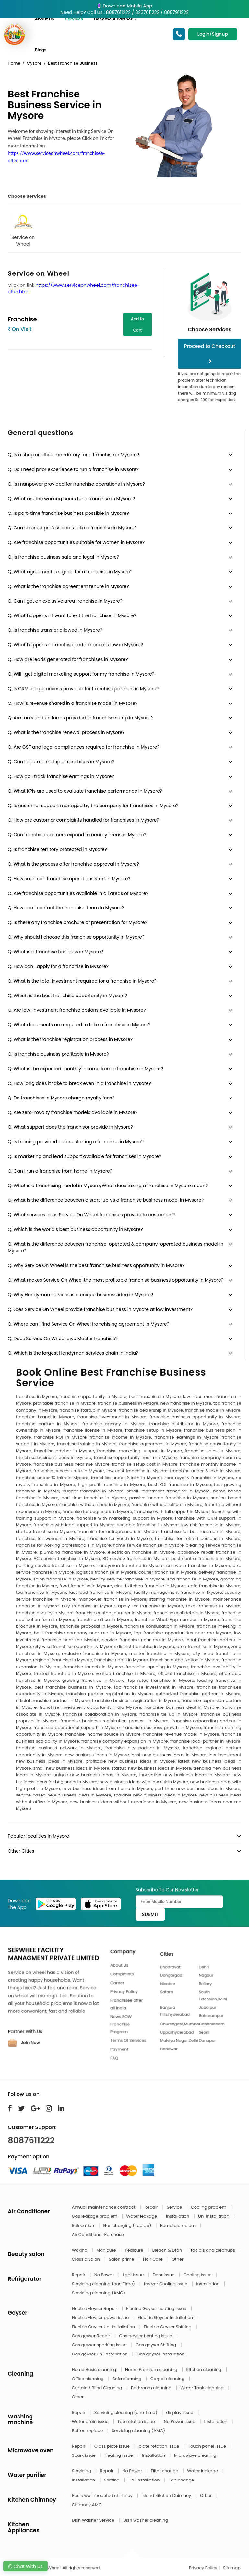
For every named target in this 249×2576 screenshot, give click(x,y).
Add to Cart (137, 324)
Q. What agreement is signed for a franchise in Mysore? (70, 571)
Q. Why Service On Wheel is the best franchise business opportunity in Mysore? (96, 1265)
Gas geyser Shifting (156, 2345)
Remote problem (178, 2225)
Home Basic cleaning (94, 2370)
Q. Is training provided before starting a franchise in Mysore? (76, 1141)
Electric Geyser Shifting (168, 2327)
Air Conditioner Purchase (98, 2234)
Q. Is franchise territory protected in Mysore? (57, 849)
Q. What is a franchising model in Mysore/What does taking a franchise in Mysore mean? (108, 1185)
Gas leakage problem (95, 2216)
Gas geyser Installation (160, 2354)
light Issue (134, 2275)
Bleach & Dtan (167, 2250)
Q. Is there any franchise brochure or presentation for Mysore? (77, 922)
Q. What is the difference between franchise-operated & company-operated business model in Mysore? (115, 1247)
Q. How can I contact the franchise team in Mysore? (66, 908)
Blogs (40, 50)
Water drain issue (91, 2421)
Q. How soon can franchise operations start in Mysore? (69, 878)
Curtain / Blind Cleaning (98, 2388)
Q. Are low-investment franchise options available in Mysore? (77, 1010)
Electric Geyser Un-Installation (104, 2327)
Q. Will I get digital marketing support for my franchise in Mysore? (81, 674)
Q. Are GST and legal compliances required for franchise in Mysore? (84, 747)
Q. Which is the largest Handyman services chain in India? (73, 1353)
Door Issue (164, 2275)
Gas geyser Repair (92, 2336)
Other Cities (21, 1851)
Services (74, 19)
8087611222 (31, 2140)
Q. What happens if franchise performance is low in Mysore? (75, 644)
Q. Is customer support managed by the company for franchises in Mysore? (93, 805)
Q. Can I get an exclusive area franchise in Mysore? (65, 601)
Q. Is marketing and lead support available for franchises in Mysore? (84, 1156)
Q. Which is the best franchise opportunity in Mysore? (67, 995)
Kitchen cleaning (204, 2370)
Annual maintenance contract (104, 2207)
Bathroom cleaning (151, 2388)
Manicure (106, 2250)
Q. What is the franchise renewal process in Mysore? (66, 732)
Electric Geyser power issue (101, 2318)
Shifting (112, 2480)
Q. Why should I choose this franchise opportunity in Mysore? (76, 937)
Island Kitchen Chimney (166, 2496)
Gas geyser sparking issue (100, 2345)
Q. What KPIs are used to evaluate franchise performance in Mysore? (85, 791)
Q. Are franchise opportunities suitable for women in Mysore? (76, 542)
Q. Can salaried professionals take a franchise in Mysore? (72, 528)
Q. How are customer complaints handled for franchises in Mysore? (83, 820)
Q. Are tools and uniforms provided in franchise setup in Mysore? (80, 718)
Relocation (83, 2225)
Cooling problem (209, 2207)
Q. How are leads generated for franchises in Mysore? (68, 659)
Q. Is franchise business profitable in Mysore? (58, 1054)
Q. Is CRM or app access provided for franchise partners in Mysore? (83, 688)
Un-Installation (214, 2216)
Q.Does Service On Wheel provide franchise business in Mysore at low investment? (100, 1309)
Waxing (80, 2250)
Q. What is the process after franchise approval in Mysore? (73, 864)
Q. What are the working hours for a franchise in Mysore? (71, 498)
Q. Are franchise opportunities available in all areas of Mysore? (78, 893)
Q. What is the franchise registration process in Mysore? (70, 1039)
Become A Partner (115, 19)
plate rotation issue (159, 2446)
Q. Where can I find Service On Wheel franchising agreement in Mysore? (88, 1324)
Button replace (88, 2431)
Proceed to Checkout (209, 353)
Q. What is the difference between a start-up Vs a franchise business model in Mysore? (106, 1200)
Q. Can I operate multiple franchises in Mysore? (61, 761)
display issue (180, 2412)
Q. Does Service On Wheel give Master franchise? (63, 1338)
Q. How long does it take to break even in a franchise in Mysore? (79, 1083)
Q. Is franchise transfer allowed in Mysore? (55, 630)
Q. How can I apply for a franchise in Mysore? (58, 966)
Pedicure (134, 2250)
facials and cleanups (213, 2250)
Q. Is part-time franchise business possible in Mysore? (68, 513)
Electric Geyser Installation (166, 2318)
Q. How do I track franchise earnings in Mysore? (61, 776)
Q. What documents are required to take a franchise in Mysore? (79, 1025)
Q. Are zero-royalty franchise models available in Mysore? (72, 1112)
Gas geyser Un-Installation (100, 2354)
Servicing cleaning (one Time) (104, 2284)
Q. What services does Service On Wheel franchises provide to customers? (91, 1215)
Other (178, 2259)
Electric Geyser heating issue (156, 2308)
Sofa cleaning (128, 2379)
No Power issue (180, 2421)
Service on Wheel (23, 229)
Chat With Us (25, 2566)
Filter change (165, 2471)
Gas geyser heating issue (146, 2336)
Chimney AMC (87, 2505)
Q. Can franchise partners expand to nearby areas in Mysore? (77, 834)
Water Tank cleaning (202, 2388)
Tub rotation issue (136, 2421)
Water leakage (142, 2216)
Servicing (82, 2471)
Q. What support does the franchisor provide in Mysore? (70, 1127)
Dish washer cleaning (145, 2520)
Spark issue (84, 2455)
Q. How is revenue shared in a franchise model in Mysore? (72, 703)
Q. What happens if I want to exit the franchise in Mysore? (72, 615)
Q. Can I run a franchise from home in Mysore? (60, 1171)
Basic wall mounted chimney (103, 2496)
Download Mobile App (124, 6)
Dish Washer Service (93, 2520)
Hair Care (153, 2259)
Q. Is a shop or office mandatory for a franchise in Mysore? (73, 454)
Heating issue (119, 2455)
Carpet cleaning (168, 2379)
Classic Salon (86, 2259)
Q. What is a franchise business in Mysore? (55, 951)
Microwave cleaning (195, 2455)
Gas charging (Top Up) (127, 2225)
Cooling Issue (198, 2275)
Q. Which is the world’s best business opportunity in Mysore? (75, 1229)
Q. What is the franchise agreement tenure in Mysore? (68, 586)
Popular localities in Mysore (38, 1836)
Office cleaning (88, 2379)
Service (175, 2207)
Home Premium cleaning (151, 2370)
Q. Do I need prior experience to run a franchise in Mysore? (73, 469)
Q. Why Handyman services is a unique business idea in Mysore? (80, 1294)
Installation (178, 2216)
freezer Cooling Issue (166, 2284)
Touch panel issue (207, 2446)
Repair (151, 2207)
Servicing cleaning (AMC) (98, 2293)
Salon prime (122, 2259)
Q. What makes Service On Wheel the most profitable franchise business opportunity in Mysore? (115, 1280)
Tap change (181, 2480)
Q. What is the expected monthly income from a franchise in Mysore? (85, 1068)
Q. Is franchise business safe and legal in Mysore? (63, 557)
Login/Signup (212, 34)
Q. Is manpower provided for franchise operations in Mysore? (76, 484)
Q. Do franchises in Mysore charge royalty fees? (61, 1098)
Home (14, 63)
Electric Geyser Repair (95, 2308)
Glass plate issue (112, 2446)
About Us (44, 19)
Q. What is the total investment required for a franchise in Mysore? (82, 981)
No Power (104, 2275)
